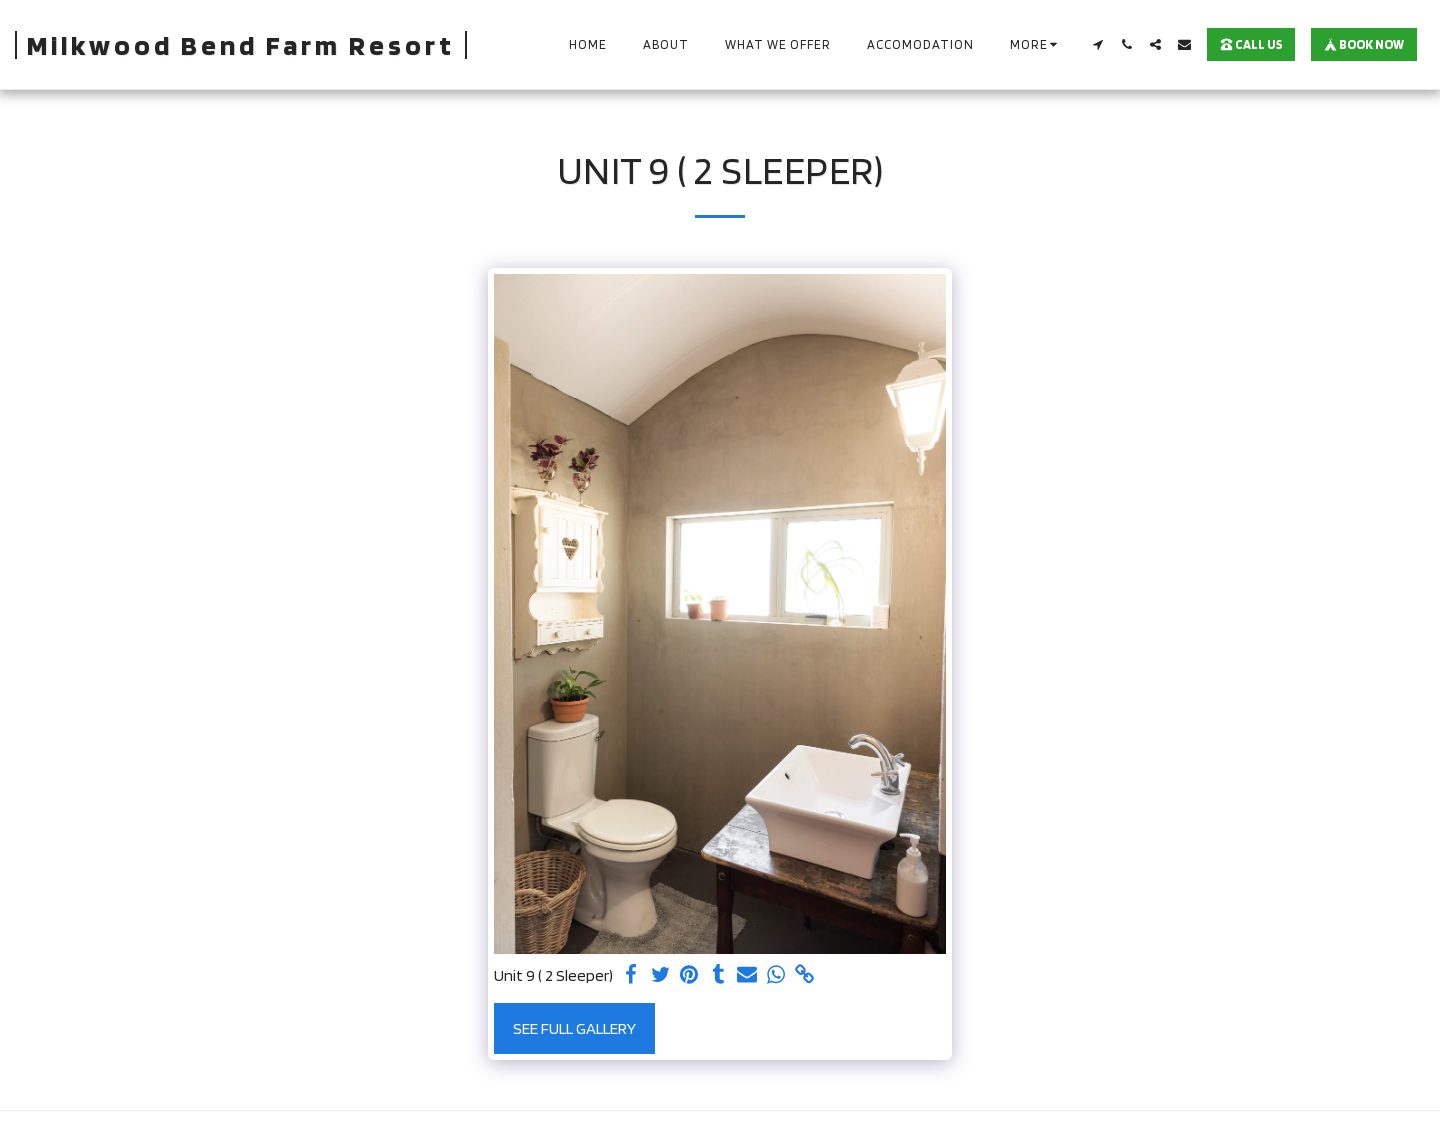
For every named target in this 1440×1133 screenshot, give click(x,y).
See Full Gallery (574, 1028)
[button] (1097, 44)
